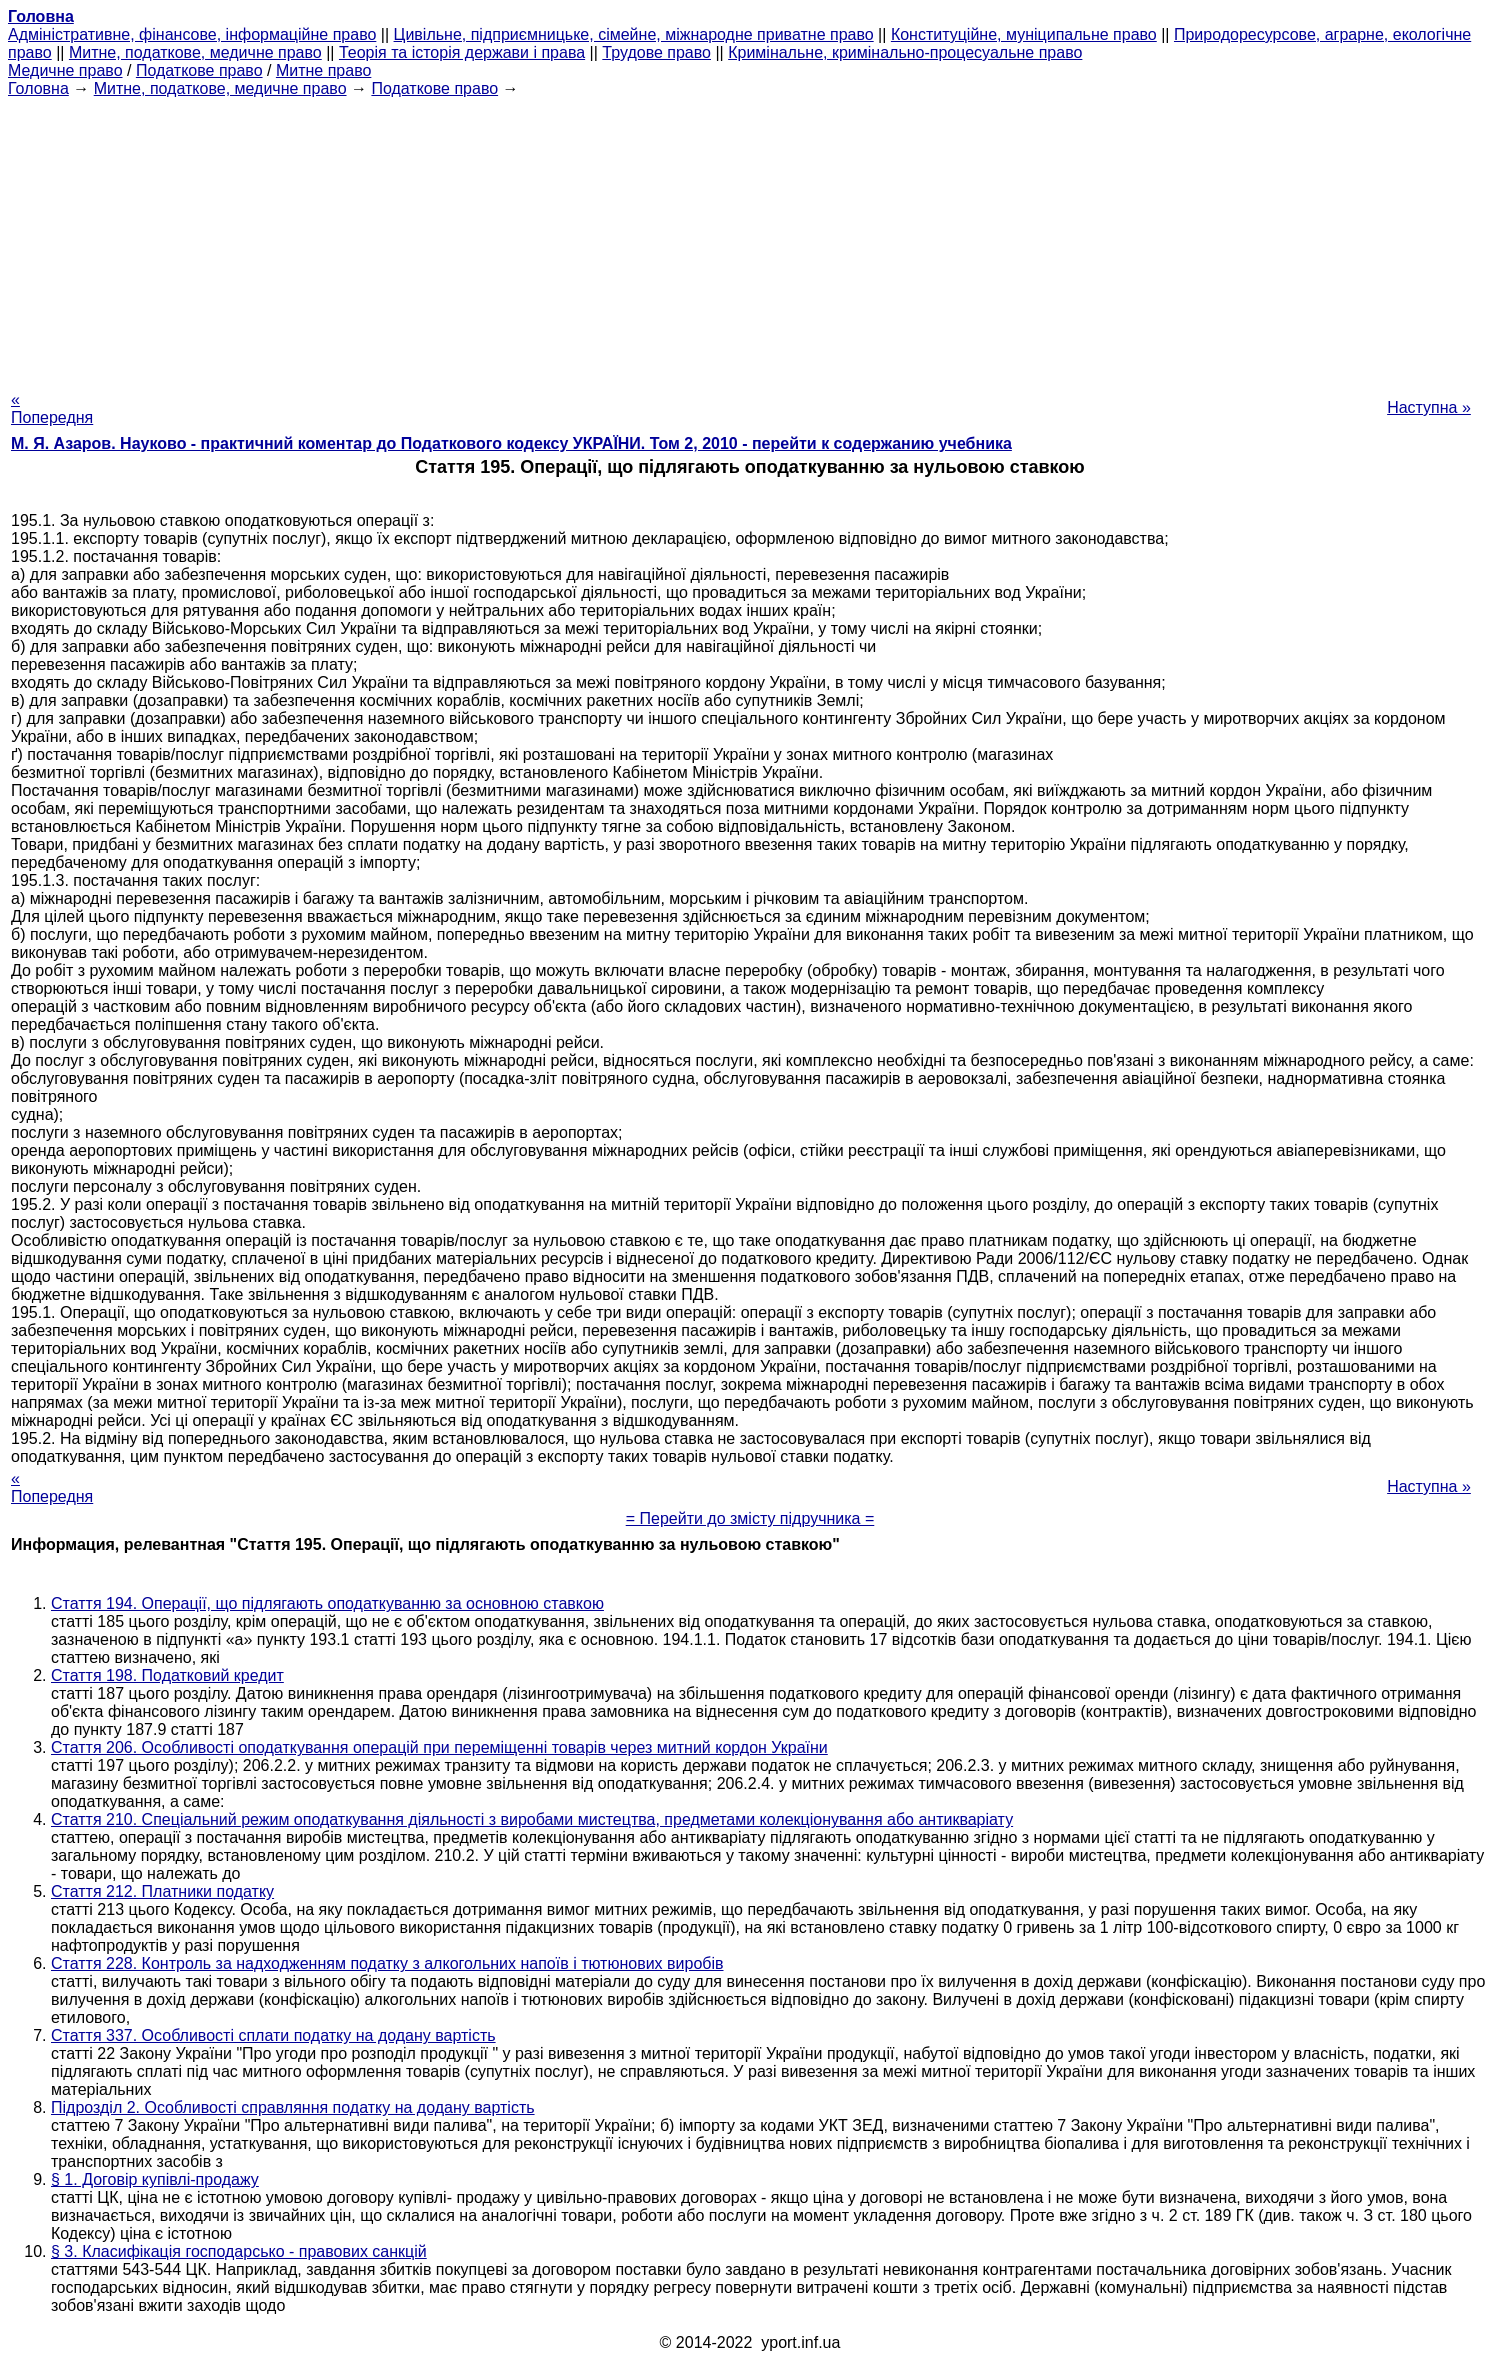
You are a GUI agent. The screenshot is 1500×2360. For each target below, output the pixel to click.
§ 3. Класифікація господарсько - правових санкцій (239, 2251)
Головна (38, 88)
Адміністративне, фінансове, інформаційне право (192, 34)
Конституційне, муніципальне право (1024, 34)
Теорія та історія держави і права (462, 52)
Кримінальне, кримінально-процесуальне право (905, 52)
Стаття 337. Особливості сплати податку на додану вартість (273, 2035)
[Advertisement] (750, 238)
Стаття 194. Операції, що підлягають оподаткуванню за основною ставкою (327, 1603)
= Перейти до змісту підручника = (750, 1518)
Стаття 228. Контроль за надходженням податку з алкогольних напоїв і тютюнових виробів (387, 1963)
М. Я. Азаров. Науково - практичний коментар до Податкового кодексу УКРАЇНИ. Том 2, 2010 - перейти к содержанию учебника (511, 443)
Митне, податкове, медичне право (195, 52)
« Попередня (52, 408)
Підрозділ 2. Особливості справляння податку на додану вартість (293, 2107)
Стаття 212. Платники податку (162, 1891)
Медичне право (65, 70)
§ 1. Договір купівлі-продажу (155, 2179)
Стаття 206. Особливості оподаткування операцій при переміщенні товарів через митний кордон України (439, 1747)
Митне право (323, 70)
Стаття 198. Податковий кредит (167, 1675)
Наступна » (1429, 407)
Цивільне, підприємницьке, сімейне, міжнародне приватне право (634, 34)
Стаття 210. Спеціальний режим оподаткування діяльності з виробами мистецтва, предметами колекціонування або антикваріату (532, 1819)
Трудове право (656, 52)
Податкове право (199, 70)
